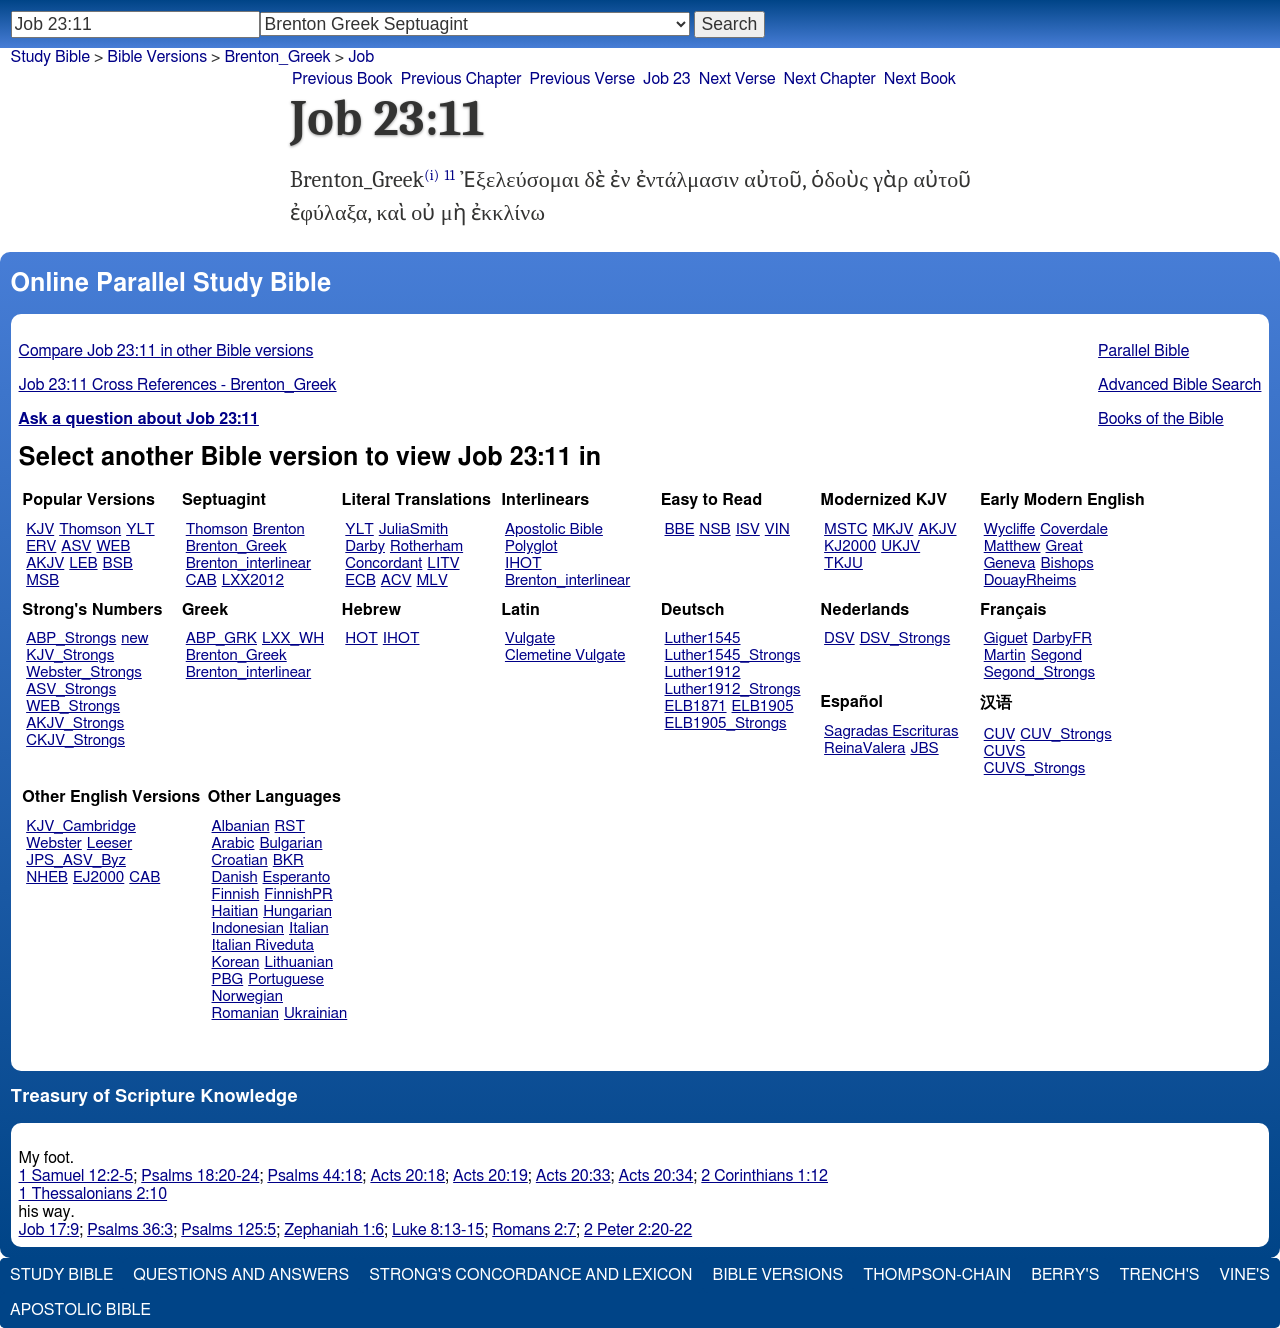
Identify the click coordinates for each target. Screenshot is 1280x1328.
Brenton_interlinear (248, 563)
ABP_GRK (221, 638)
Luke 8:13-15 (438, 1230)
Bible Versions (157, 57)
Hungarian (297, 911)
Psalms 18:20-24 (200, 1176)
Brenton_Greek (236, 546)
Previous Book (342, 79)
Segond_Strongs (1039, 672)
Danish (235, 877)
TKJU (843, 563)
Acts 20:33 (573, 1176)
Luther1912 (703, 672)
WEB (113, 546)
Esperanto (297, 877)
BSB (118, 563)
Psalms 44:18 (314, 1176)
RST (290, 826)
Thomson (90, 529)
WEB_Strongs (73, 706)
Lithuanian (298, 962)
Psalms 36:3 (130, 1230)
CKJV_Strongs (75, 740)
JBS (924, 748)
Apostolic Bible (80, 1310)
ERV (41, 546)
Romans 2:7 (534, 1230)
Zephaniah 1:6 (334, 1230)
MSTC (845, 529)
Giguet (1006, 638)
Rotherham (426, 546)
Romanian (245, 1013)
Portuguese (286, 979)
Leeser (109, 843)
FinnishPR (298, 894)
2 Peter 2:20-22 (638, 1230)
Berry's (1065, 1275)
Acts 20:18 (407, 1176)
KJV (40, 529)
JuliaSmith (413, 529)
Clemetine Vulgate (565, 655)
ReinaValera (864, 748)
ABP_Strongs (71, 638)
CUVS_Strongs (1035, 768)
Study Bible (50, 57)
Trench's (1159, 1275)
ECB (360, 580)
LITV (443, 563)
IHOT (523, 563)
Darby (365, 546)
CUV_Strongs (1065, 734)
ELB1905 (763, 706)
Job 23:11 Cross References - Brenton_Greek (178, 385)
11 (449, 175)
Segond (1056, 655)
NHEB (47, 877)
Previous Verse (582, 79)
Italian (309, 928)
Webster (54, 843)
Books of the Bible (1161, 419)
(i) (431, 175)
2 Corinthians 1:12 (764, 1176)
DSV (839, 638)
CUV (1000, 734)
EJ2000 (98, 877)
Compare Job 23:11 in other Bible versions (166, 351)
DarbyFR (1063, 638)
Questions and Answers (241, 1275)
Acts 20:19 (490, 1176)
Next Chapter (830, 79)
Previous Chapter (461, 79)
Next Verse (737, 79)
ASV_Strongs (71, 689)
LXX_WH (293, 638)
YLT (140, 529)
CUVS (1005, 751)
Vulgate (530, 638)
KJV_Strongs (70, 655)
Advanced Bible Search (1179, 385)
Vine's (1245, 1275)
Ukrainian (315, 1013)
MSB (42, 580)
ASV (76, 546)
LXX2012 (253, 580)
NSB (714, 529)
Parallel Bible (1143, 351)
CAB (201, 580)
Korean (236, 962)
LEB (83, 563)
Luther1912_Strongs (733, 689)
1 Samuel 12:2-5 (76, 1176)
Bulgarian (290, 843)
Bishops (1066, 563)
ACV (396, 580)
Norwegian (247, 996)
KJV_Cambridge (81, 826)
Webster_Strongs (84, 672)
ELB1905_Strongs (726, 723)
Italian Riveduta (263, 945)
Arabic (233, 843)
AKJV (45, 563)
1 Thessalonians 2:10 (93, 1194)
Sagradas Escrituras (891, 731)
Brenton (279, 529)
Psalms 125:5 (228, 1230)
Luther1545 (703, 638)
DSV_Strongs (905, 638)
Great (1064, 546)
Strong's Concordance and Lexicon (530, 1275)
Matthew (1012, 546)
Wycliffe (1009, 529)
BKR (288, 860)
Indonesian (248, 928)
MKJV (892, 529)
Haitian (235, 911)
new (134, 638)
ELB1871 (696, 706)
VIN (777, 529)
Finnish (236, 894)
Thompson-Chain (937, 1275)
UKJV (900, 546)
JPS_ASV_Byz (76, 860)
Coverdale (1074, 529)
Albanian (241, 826)
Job (361, 57)
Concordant (383, 563)
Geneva (1010, 563)
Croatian (240, 860)
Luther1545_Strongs (733, 655)
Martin (1005, 655)
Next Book (920, 79)
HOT (361, 638)
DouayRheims (1030, 580)
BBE (680, 529)
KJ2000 (850, 546)
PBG (228, 979)
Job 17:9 (49, 1230)
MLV (431, 580)
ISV (748, 529)
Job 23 (667, 79)
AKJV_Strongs (75, 723)
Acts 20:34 (656, 1176)
